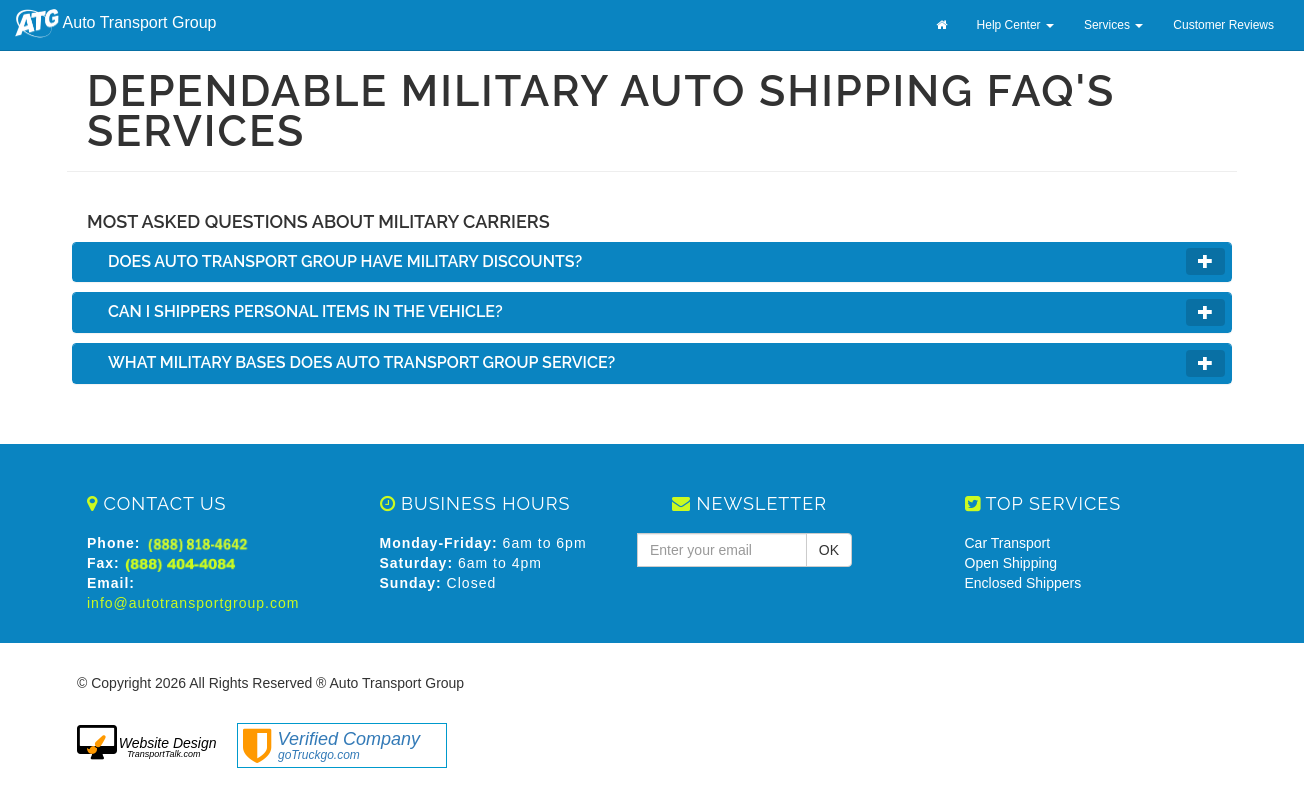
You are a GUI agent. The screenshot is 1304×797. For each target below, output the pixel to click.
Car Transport (1008, 543)
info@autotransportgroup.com (193, 603)
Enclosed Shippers (1023, 583)
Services (1113, 25)
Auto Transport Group (115, 23)
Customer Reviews (1223, 25)
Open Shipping (1011, 563)
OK (829, 550)
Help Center (1015, 25)
